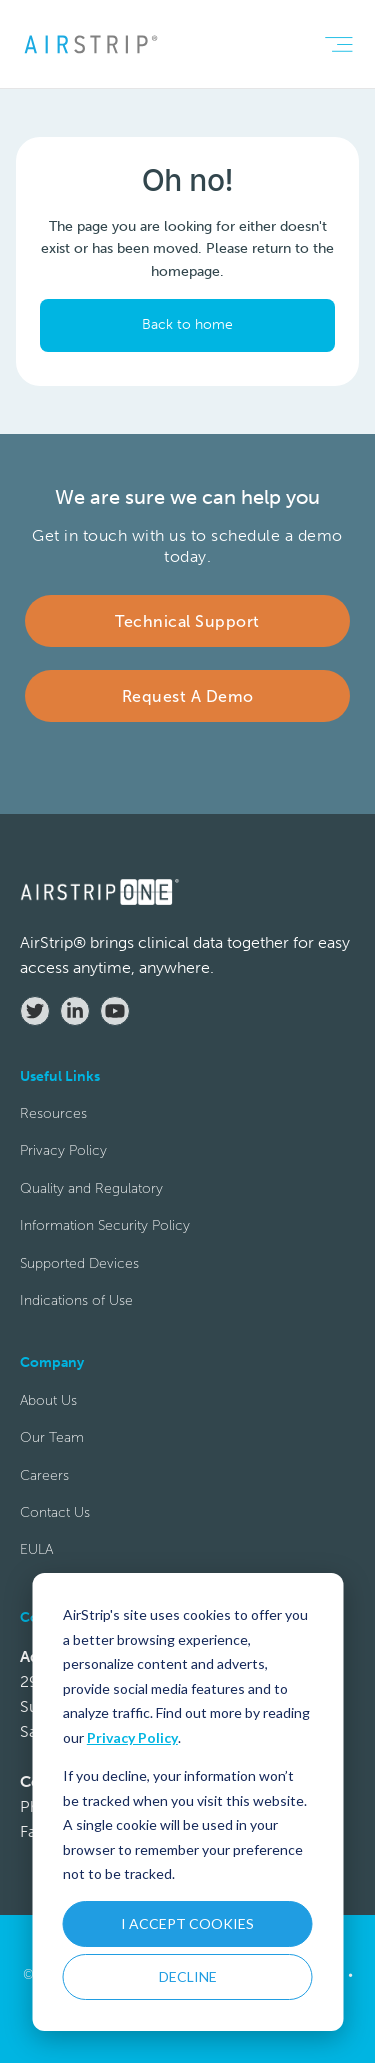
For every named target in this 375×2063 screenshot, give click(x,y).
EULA (36, 1549)
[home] (90, 44)
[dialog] (187, 1802)
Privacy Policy (132, 1737)
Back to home (187, 324)
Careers (44, 1475)
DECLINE (188, 1976)
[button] (338, 44)
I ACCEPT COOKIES (187, 1923)
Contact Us (55, 1512)
